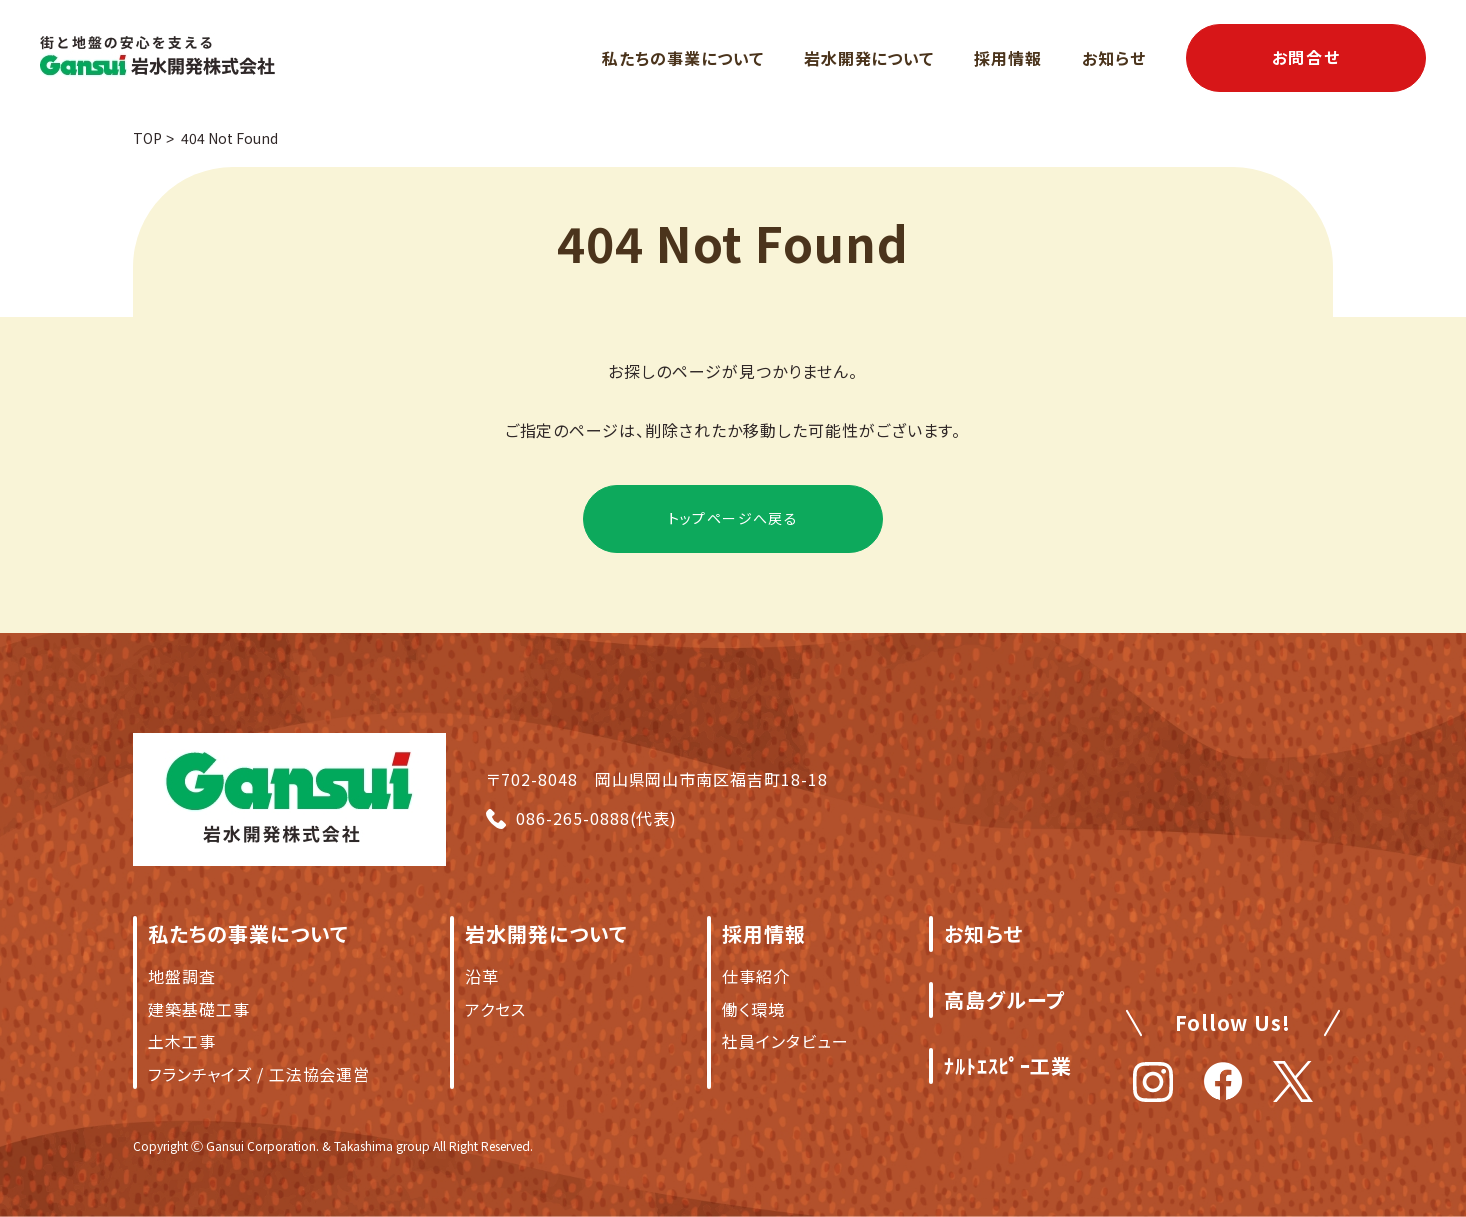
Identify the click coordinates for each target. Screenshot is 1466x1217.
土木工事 (182, 1041)
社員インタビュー (785, 1041)
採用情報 (1008, 58)
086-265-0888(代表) (596, 818)
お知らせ (1114, 58)
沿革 (482, 976)
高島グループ (1005, 999)
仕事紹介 (756, 976)
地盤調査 (182, 976)
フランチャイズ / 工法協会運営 (259, 1074)
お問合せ (1306, 57)
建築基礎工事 (199, 1009)
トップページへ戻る (733, 518)
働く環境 (753, 1009)
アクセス (495, 1009)
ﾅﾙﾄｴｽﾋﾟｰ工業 (1008, 1065)
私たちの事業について (683, 58)
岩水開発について (869, 58)
